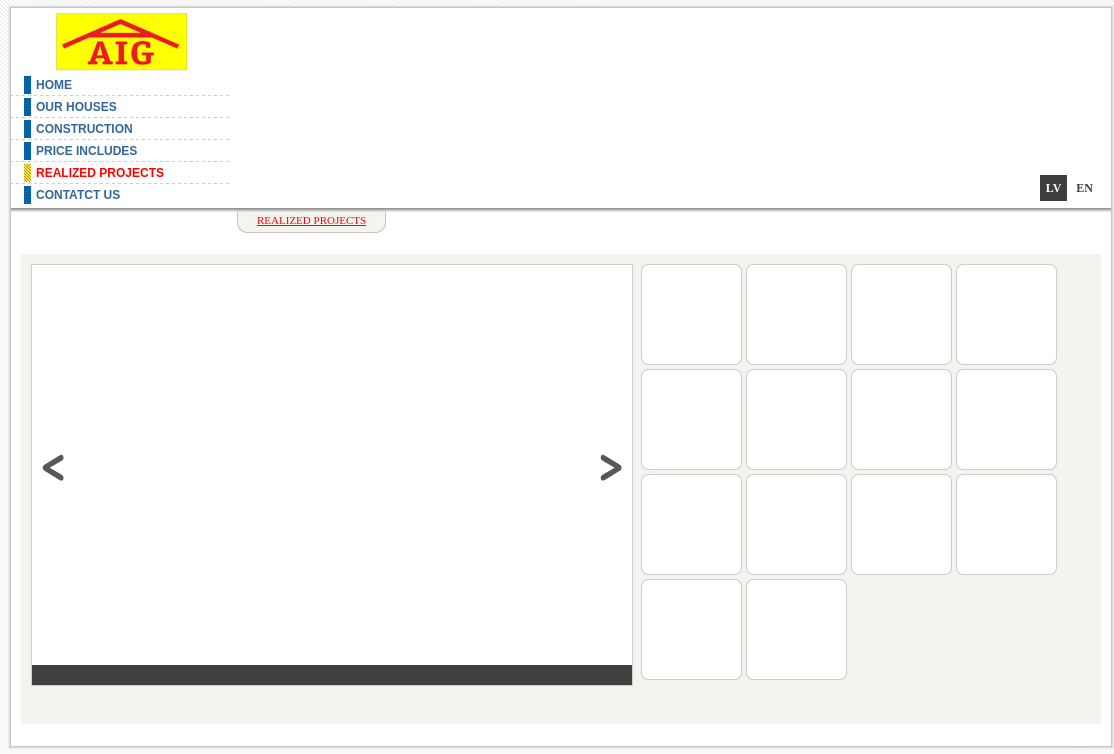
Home (54, 85)
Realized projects (100, 173)
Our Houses (76, 107)
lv (1054, 188)
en (1084, 188)
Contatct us (78, 195)
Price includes (86, 151)
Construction (84, 129)
